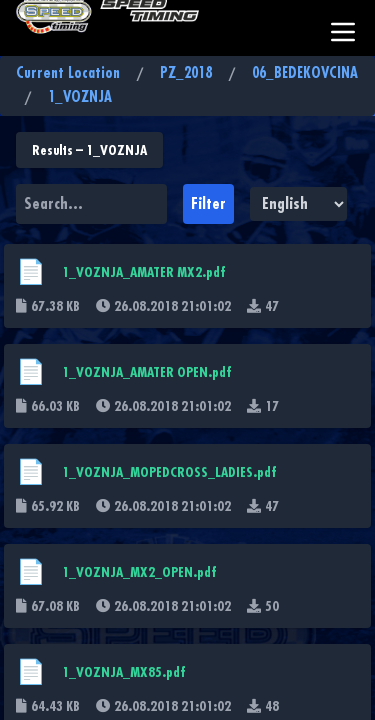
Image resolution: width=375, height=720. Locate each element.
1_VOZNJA (80, 97)
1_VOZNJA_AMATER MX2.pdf (144, 272)
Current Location (68, 73)
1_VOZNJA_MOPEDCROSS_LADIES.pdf (169, 472)
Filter (208, 204)
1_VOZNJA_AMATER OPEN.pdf (147, 372)
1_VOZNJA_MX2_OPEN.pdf (139, 572)
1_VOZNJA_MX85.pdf (124, 672)
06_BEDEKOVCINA (305, 73)
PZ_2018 (186, 73)
